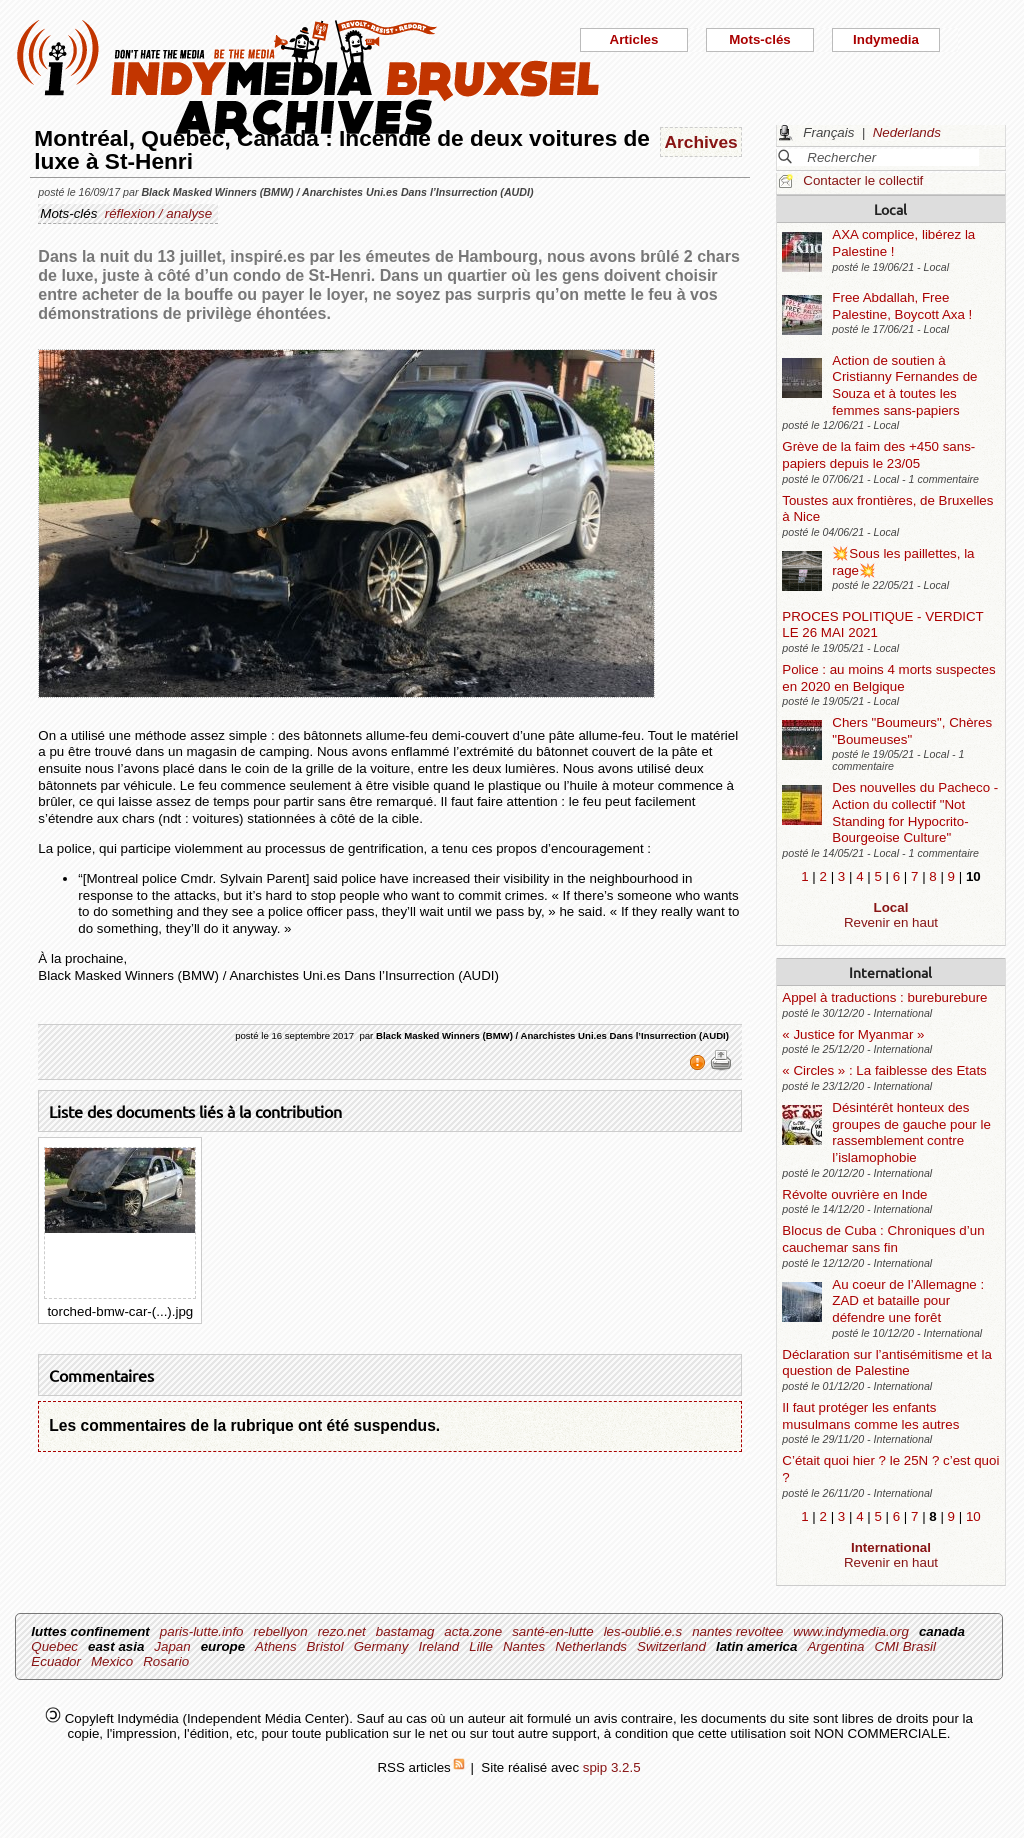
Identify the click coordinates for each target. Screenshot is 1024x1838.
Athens (276, 1646)
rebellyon (281, 1631)
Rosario (166, 1661)
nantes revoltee (737, 1631)
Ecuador (56, 1661)
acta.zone (473, 1631)
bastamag (405, 1631)
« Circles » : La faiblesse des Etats (884, 1070)
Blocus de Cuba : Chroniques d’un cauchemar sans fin (883, 1239)
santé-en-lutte (553, 1631)
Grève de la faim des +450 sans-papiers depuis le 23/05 (878, 455)
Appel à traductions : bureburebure (884, 997)
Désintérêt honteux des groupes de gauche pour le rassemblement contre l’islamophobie (911, 1132)
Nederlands (907, 132)
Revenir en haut (891, 922)
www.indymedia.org (851, 1631)
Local (890, 209)
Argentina (835, 1646)
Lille (481, 1646)
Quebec (54, 1646)
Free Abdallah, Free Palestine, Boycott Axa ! (902, 306)
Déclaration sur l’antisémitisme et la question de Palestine (887, 1363)
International (890, 972)
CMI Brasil (905, 1646)
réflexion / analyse (158, 213)
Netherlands (591, 1646)
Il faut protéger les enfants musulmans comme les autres (870, 1416)
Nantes (524, 1646)
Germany (381, 1646)
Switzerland (671, 1646)
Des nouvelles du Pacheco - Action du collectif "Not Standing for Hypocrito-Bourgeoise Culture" (915, 812)
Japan (172, 1646)
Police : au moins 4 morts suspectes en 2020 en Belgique (888, 678)
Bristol (325, 1646)
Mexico (112, 1661)
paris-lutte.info (202, 1631)
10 (973, 1516)
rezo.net (342, 1631)
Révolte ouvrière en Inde (854, 1194)
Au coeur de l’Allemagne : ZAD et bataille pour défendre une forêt (908, 1301)
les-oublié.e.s (643, 1631)
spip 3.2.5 (612, 1767)
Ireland (438, 1646)
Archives (701, 142)
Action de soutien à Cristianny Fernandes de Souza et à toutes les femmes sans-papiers (904, 385)
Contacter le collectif (863, 180)
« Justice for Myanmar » (853, 1034)
